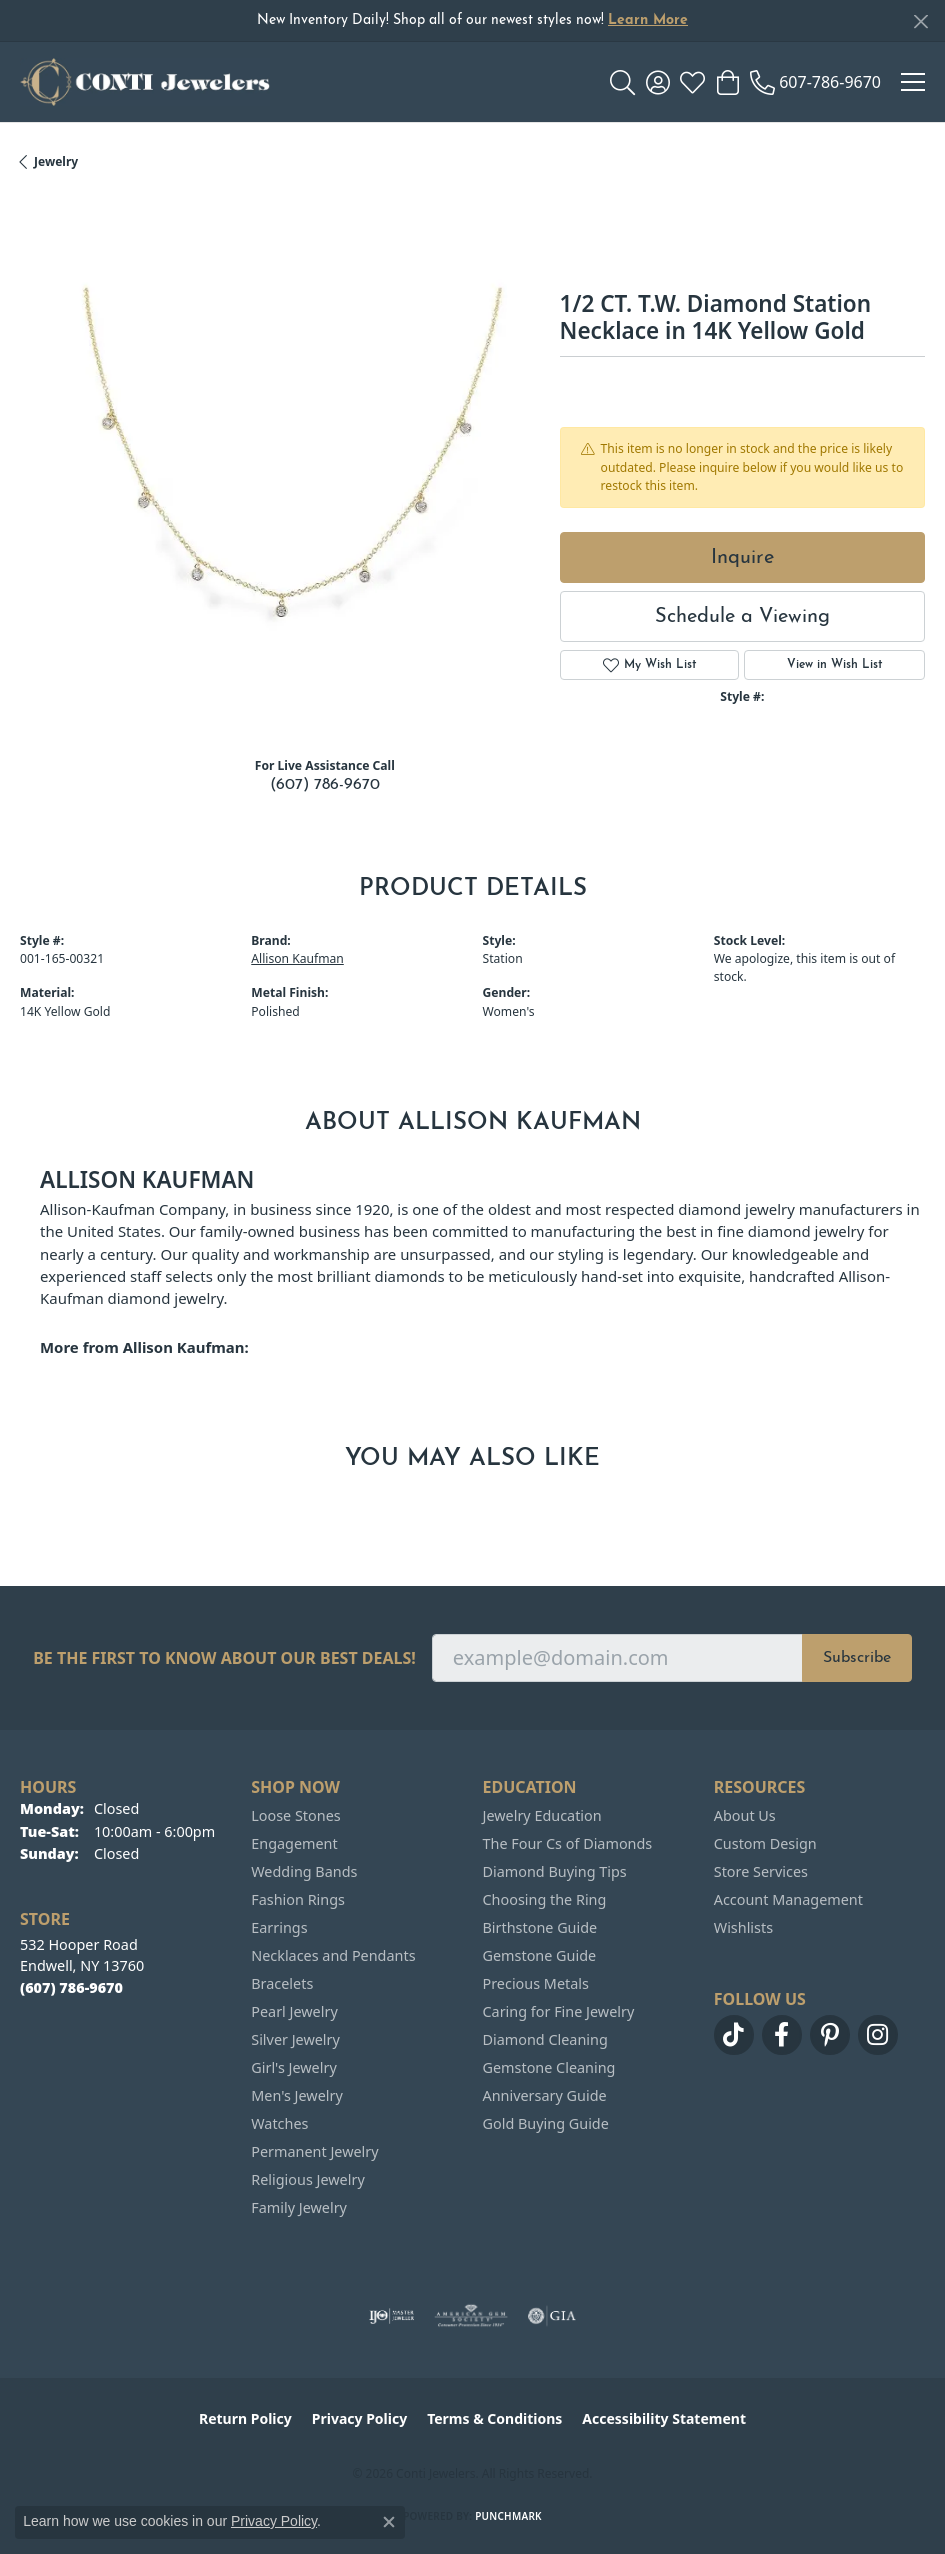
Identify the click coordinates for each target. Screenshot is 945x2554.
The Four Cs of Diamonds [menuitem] (568, 1843)
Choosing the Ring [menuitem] (545, 1899)
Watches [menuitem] (279, 2123)
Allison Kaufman (297, 958)
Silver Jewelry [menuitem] (295, 2039)
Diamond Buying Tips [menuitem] (555, 1871)
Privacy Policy (359, 2418)
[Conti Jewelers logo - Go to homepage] (145, 82)
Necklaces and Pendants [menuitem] (333, 1955)
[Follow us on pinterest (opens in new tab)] (830, 2035)
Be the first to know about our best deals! (224, 1658)
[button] (622, 82)
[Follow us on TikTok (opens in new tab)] (734, 2035)
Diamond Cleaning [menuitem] (545, 2039)
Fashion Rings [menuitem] (298, 1899)
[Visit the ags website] (471, 2316)
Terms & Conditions (494, 2418)
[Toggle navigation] (913, 82)
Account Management (788, 1899)
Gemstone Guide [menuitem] (540, 1955)
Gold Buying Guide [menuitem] (546, 2123)
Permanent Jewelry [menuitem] (314, 2151)
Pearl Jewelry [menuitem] (294, 2011)
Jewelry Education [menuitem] (542, 1815)
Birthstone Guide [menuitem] (540, 1927)
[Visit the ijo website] (391, 2316)
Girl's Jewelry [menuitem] (293, 2067)
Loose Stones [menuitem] (295, 1815)
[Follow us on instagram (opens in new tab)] (878, 2035)
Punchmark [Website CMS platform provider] (508, 2516)
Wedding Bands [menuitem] (304, 1871)
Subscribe (857, 1658)
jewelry (56, 161)
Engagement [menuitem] (294, 1843)
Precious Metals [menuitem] (536, 1983)
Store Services (761, 1871)
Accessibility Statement (664, 2418)
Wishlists (743, 1927)
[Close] (920, 21)
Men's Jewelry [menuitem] (297, 2095)
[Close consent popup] (389, 2522)
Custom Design (765, 1843)
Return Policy (245, 2418)
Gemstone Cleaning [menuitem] (549, 2067)
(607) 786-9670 (325, 785)
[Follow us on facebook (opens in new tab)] (782, 2035)
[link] (815, 82)
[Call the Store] (71, 1987)
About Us (745, 1815)
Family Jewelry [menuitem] (299, 2207)
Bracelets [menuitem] (282, 1983)
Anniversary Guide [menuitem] (545, 2095)
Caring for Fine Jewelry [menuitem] (559, 2011)
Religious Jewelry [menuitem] (307, 2179)
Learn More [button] (648, 20)
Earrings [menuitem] (279, 1927)
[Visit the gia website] (552, 2316)
